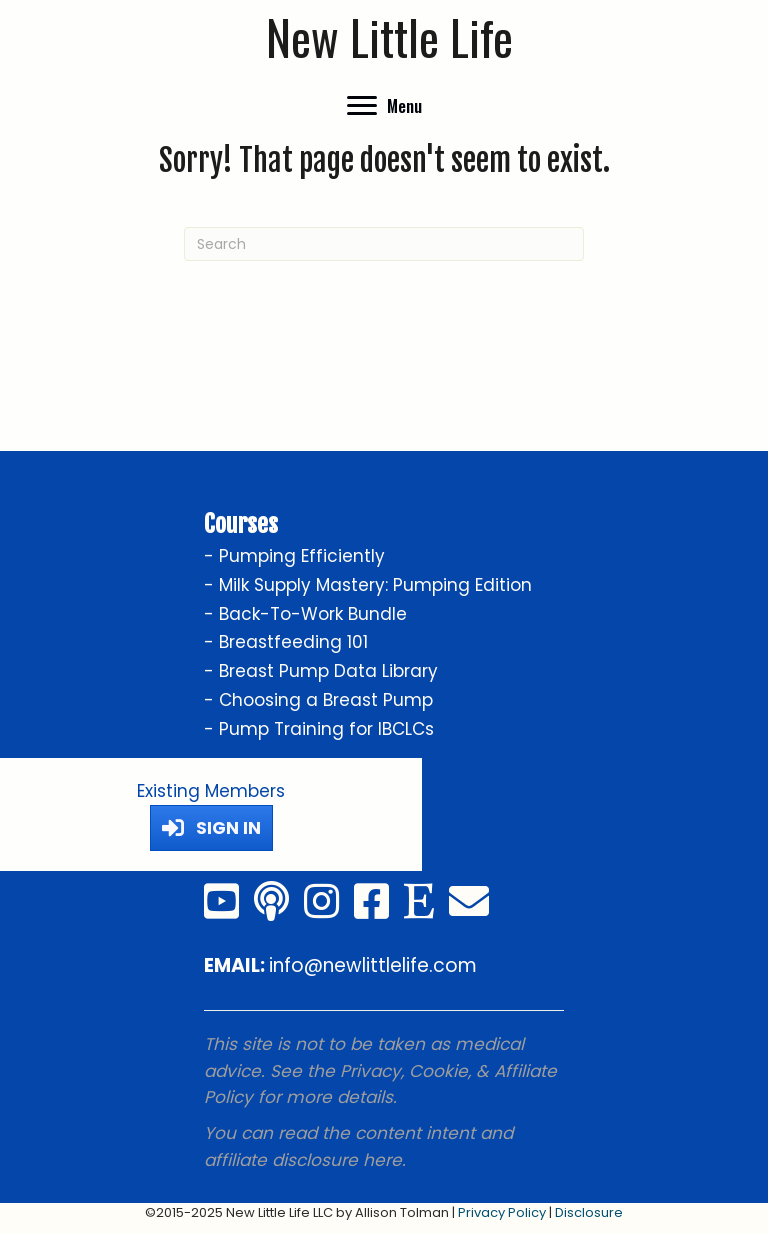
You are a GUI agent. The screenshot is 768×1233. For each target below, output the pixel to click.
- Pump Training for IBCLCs (319, 729)
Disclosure (589, 1212)
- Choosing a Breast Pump (318, 700)
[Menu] (384, 106)
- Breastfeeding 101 (286, 642)
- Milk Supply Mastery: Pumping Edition (368, 585)
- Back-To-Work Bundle (305, 614)
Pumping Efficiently (302, 556)
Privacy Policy (502, 1212)
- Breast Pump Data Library (321, 671)
